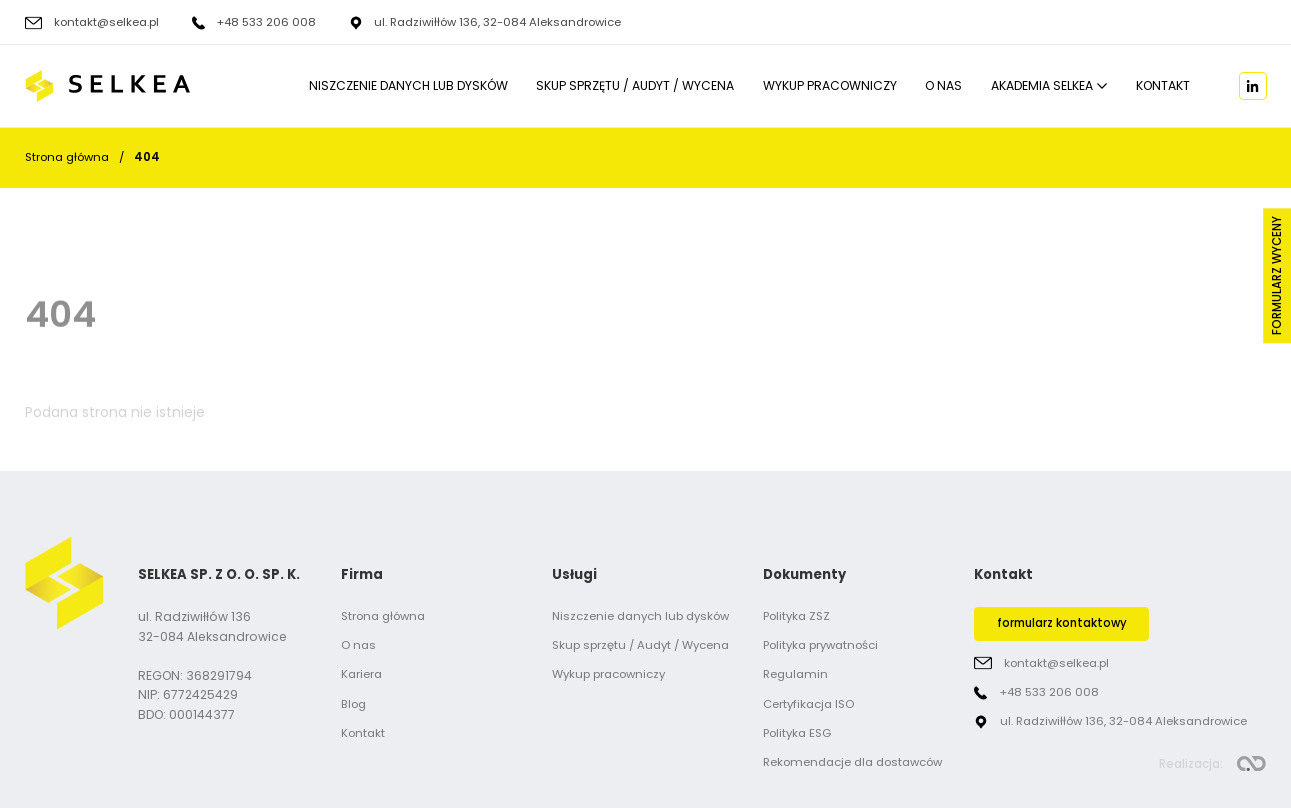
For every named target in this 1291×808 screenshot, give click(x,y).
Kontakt (1163, 86)
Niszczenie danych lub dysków (408, 86)
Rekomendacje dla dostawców (852, 762)
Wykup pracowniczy (830, 86)
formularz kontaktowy (1062, 623)
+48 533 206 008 (266, 23)
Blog (353, 704)
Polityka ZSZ (796, 616)
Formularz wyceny (1277, 276)
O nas (943, 86)
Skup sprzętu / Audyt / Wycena (635, 86)
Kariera (361, 674)
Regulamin (795, 674)
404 (147, 157)
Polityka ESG (797, 733)
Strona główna (67, 157)
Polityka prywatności (820, 645)
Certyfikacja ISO (808, 704)
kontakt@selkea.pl (106, 23)
